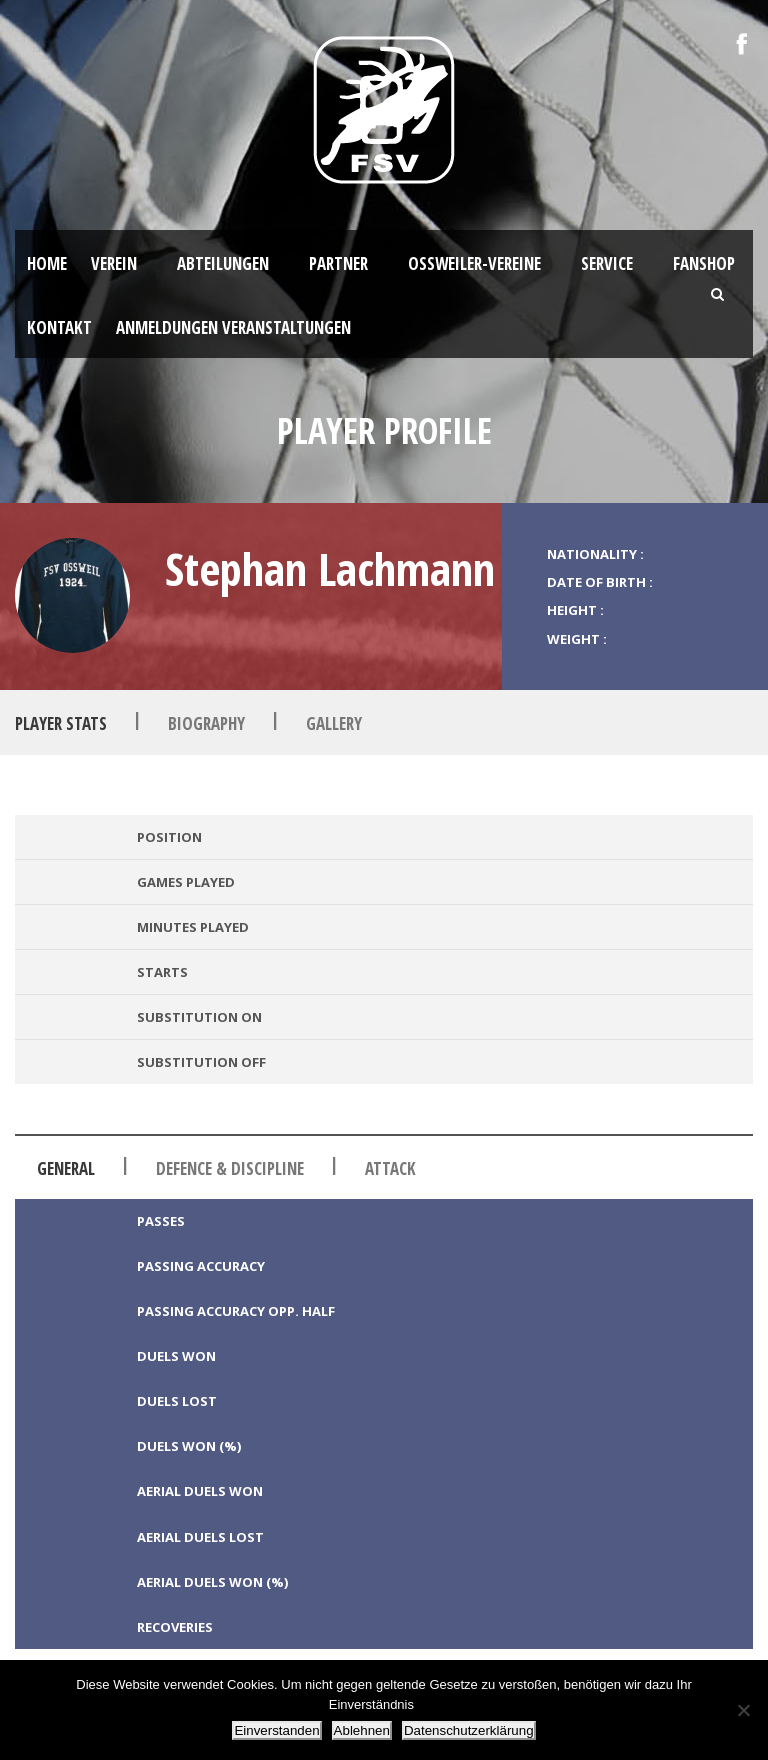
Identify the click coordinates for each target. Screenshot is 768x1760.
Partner (338, 263)
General (66, 1168)
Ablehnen (362, 1730)
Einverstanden (276, 1730)
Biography (206, 723)
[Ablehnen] (743, 1710)
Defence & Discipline (230, 1168)
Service (607, 263)
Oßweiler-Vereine (474, 263)
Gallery (334, 723)
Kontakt (59, 327)
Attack (390, 1168)
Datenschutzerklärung (469, 1730)
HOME (47, 263)
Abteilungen (223, 263)
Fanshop (704, 263)
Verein (114, 263)
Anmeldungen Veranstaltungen (233, 327)
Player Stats (61, 723)
